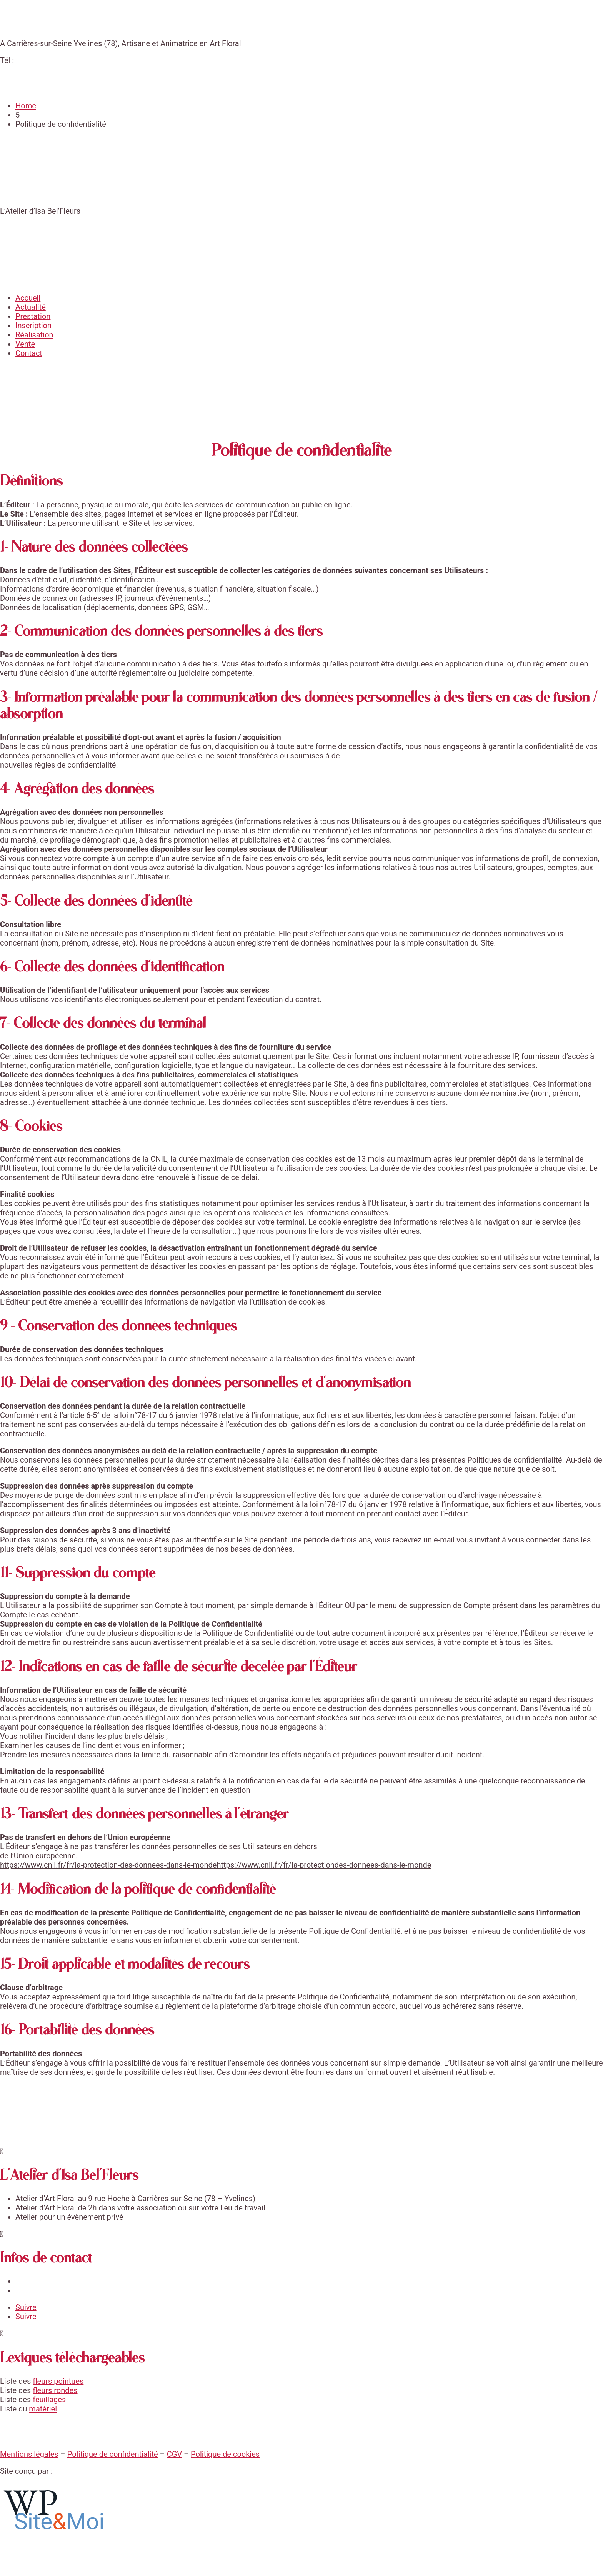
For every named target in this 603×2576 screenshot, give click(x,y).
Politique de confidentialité (112, 2454)
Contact (28, 353)
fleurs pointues (58, 2381)
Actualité (30, 307)
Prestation (32, 316)
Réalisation (34, 334)
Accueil (27, 297)
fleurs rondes (55, 2390)
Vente (25, 344)
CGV (174, 2454)
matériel (43, 2408)
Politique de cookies (225, 2454)
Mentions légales (29, 2454)
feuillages (49, 2399)
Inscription (33, 325)
